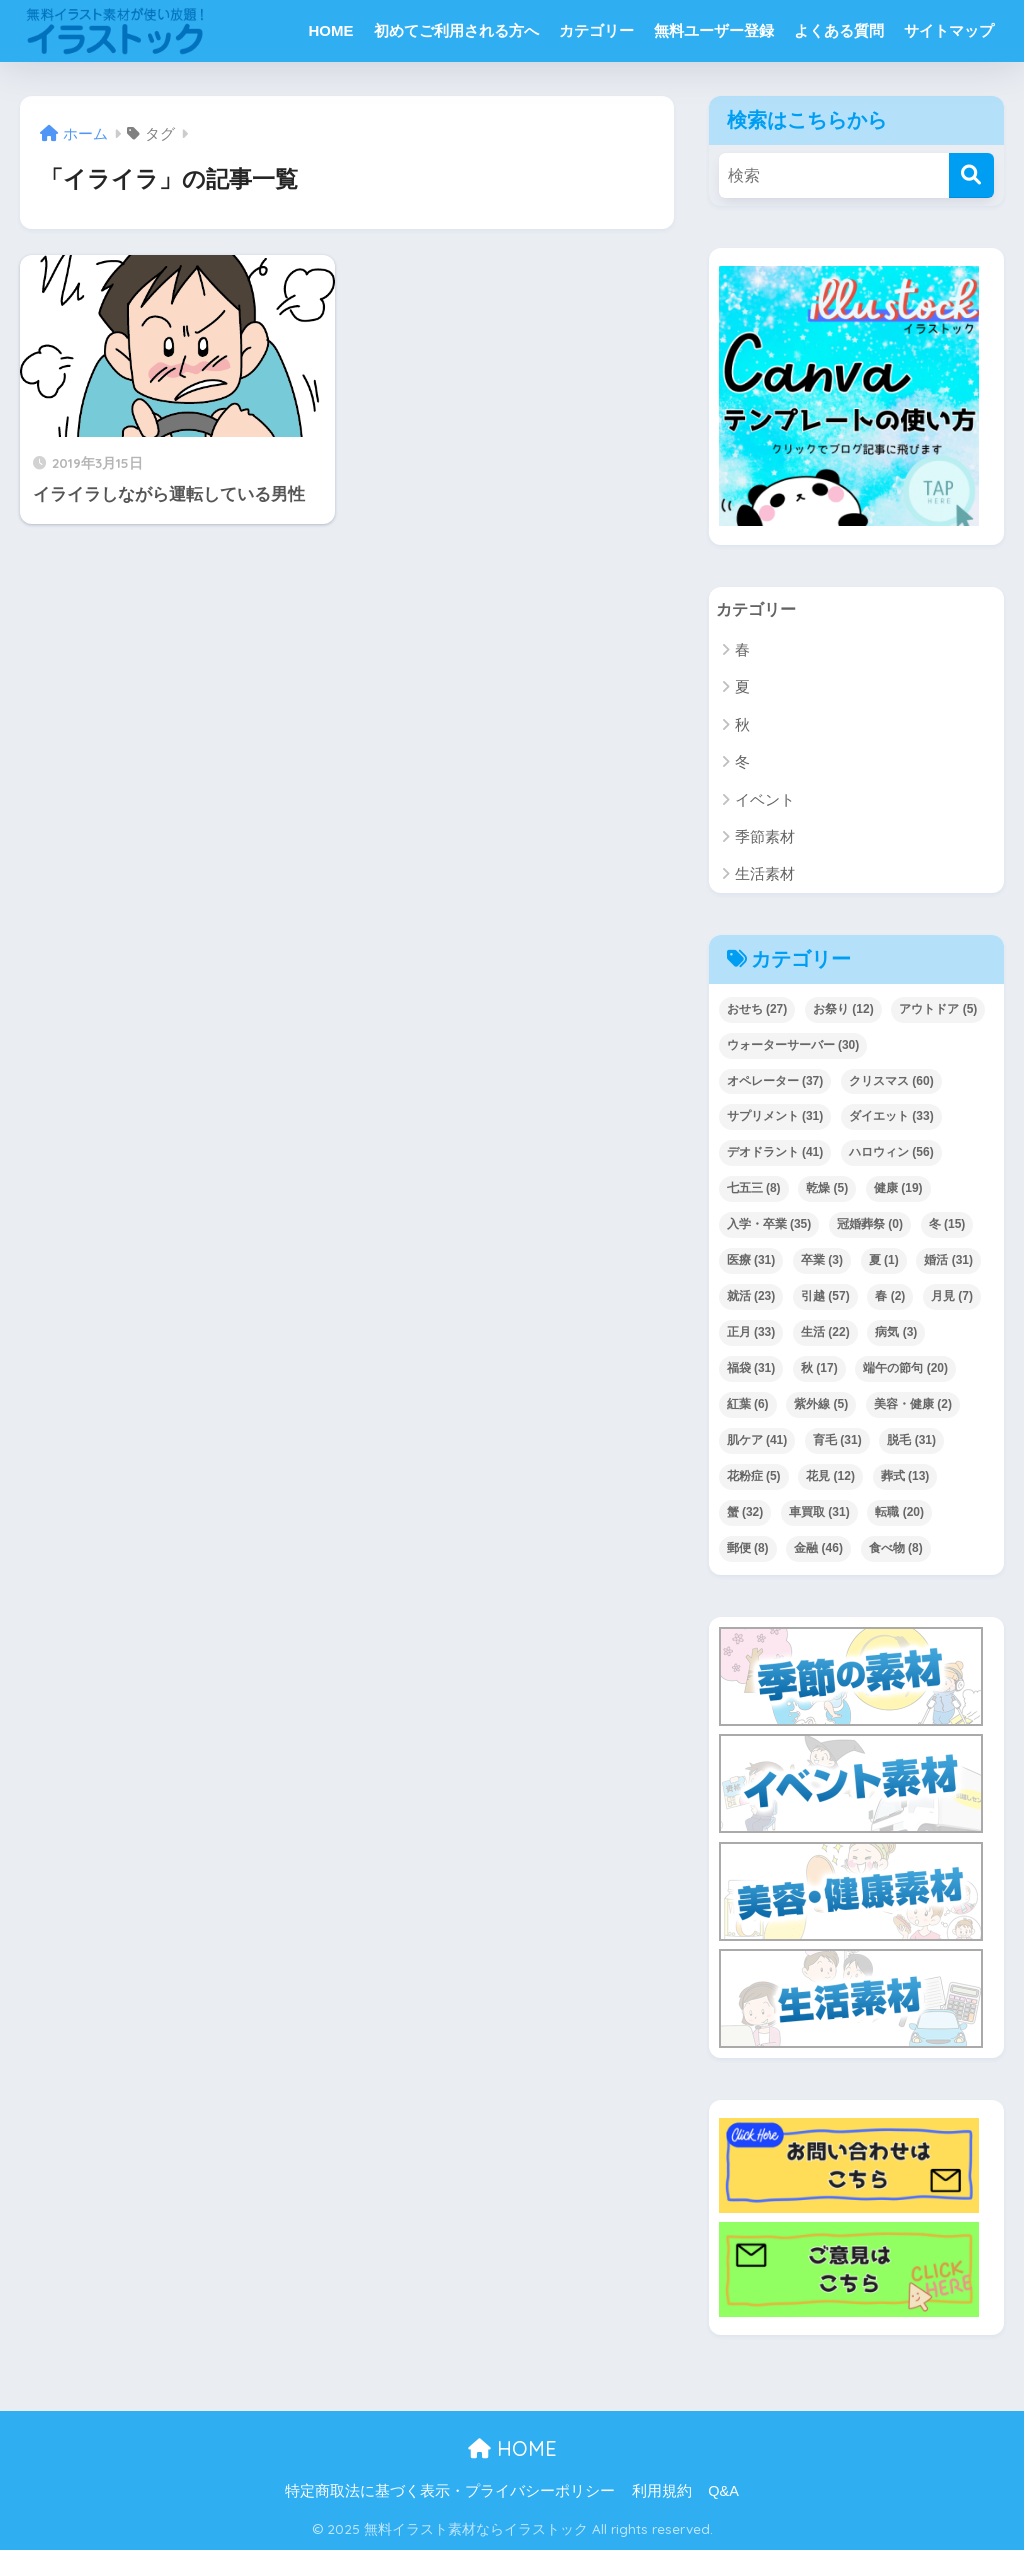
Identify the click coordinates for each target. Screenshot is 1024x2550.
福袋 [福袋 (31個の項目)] (751, 1369)
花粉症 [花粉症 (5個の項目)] (754, 1477)
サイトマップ (949, 30)
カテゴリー (596, 30)
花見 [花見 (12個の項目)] (830, 1477)
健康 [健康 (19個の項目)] (898, 1189)
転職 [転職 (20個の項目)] (899, 1513)
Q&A (723, 2492)
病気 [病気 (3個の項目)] (896, 1333)
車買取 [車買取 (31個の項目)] (819, 1513)
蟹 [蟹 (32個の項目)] (745, 1513)
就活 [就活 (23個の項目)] (751, 1297)
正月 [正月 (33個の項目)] (751, 1333)
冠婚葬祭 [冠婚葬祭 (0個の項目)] (870, 1225)
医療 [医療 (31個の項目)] (751, 1261)
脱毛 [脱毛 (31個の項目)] (911, 1441)
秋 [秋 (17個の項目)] (819, 1369)
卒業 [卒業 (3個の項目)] (822, 1261)
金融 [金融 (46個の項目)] (818, 1549)
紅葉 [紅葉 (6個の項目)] (748, 1405)
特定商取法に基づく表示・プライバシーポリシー (450, 2492)
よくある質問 (839, 30)
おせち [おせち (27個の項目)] (757, 1009)
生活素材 (765, 874)
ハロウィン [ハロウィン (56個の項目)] (891, 1153)
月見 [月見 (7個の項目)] (952, 1297)
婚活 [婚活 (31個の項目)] (948, 1261)
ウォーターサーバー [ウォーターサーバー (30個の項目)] (793, 1045)
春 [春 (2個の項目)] (890, 1297)
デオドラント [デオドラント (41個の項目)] (775, 1153)
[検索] (971, 175)
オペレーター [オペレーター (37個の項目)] (775, 1081)
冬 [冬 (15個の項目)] (947, 1225)
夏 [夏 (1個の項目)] (884, 1261)
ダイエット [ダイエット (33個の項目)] (891, 1117)
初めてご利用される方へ (456, 30)
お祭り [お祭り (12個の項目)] (843, 1009)
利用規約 (662, 2492)
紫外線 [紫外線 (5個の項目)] (821, 1405)
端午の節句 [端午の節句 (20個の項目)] (905, 1369)
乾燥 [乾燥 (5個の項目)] (827, 1189)
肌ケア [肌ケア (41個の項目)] (757, 1441)
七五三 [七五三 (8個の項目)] (754, 1189)
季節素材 (765, 837)
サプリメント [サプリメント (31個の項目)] (775, 1117)
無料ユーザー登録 (714, 30)
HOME (331, 30)
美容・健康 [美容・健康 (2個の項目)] (913, 1405)
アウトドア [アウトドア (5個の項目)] (938, 1009)
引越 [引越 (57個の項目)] (825, 1297)
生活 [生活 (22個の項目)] (825, 1333)
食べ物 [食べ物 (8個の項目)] (896, 1549)
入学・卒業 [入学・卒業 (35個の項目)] (769, 1225)
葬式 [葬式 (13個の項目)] (905, 1477)
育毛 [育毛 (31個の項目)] (837, 1441)
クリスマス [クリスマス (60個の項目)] (891, 1081)
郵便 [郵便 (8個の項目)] (748, 1549)
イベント (765, 799)
